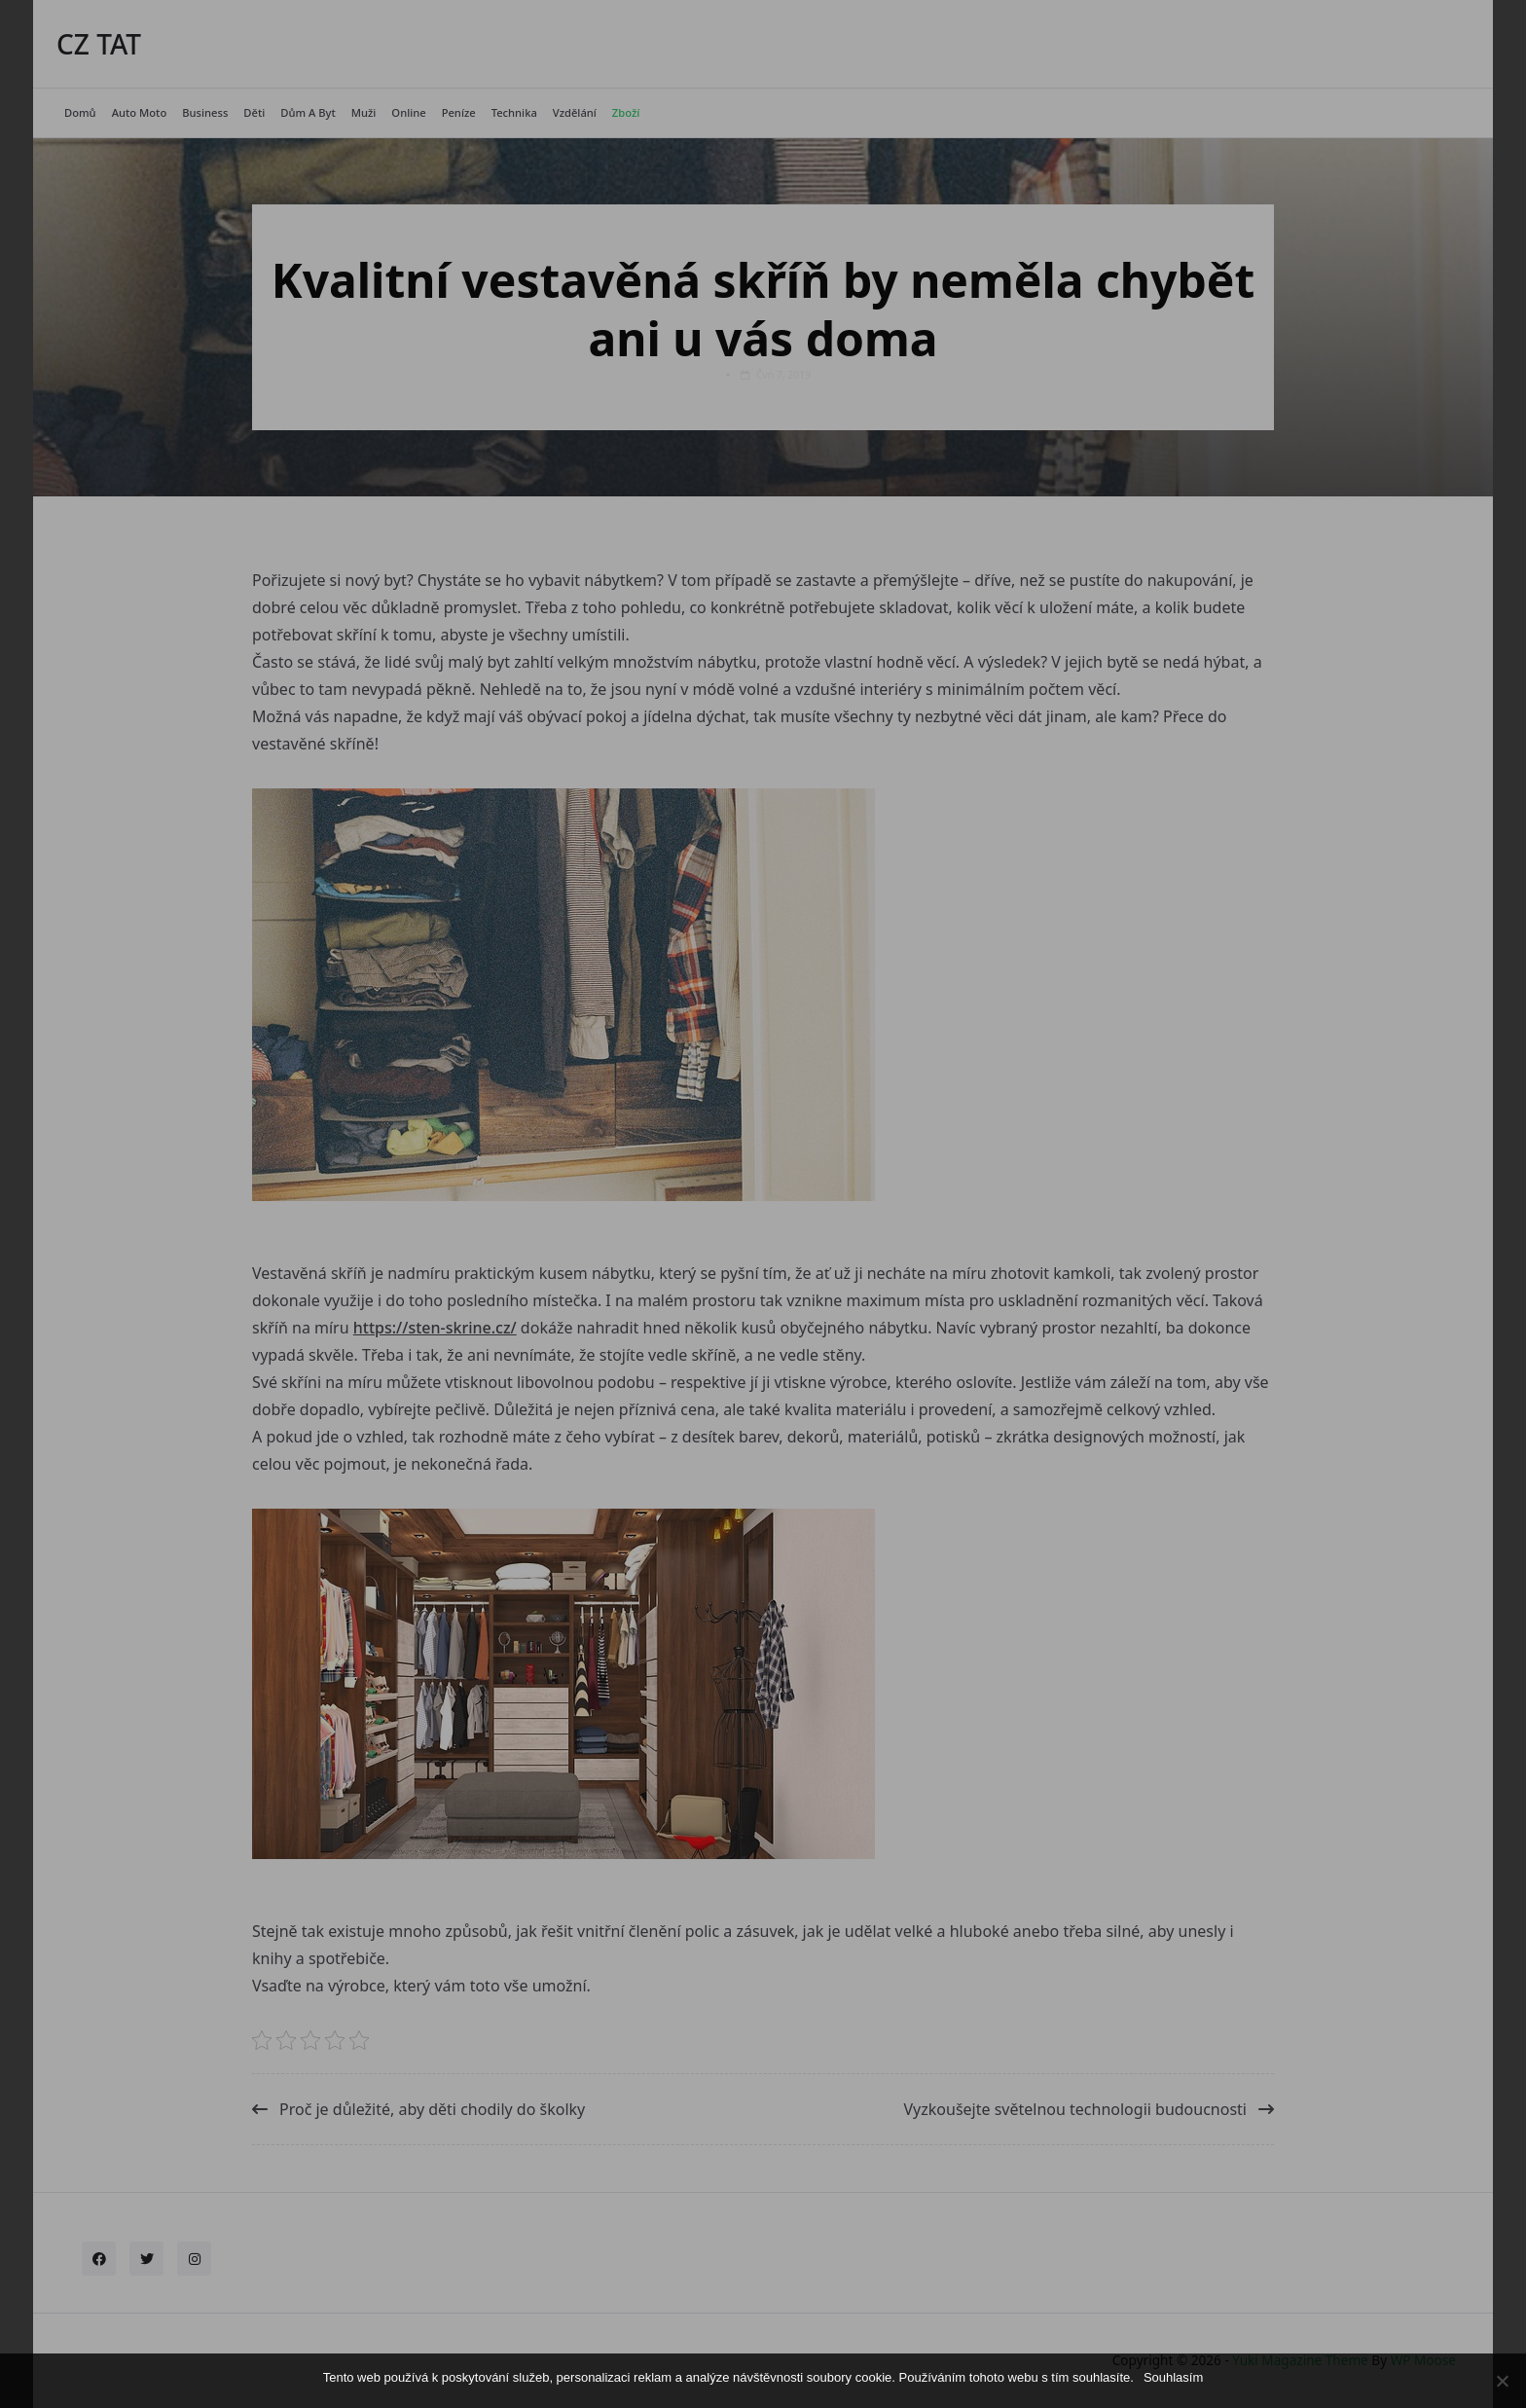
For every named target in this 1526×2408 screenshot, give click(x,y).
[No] (1501, 2380)
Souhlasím (1173, 2377)
